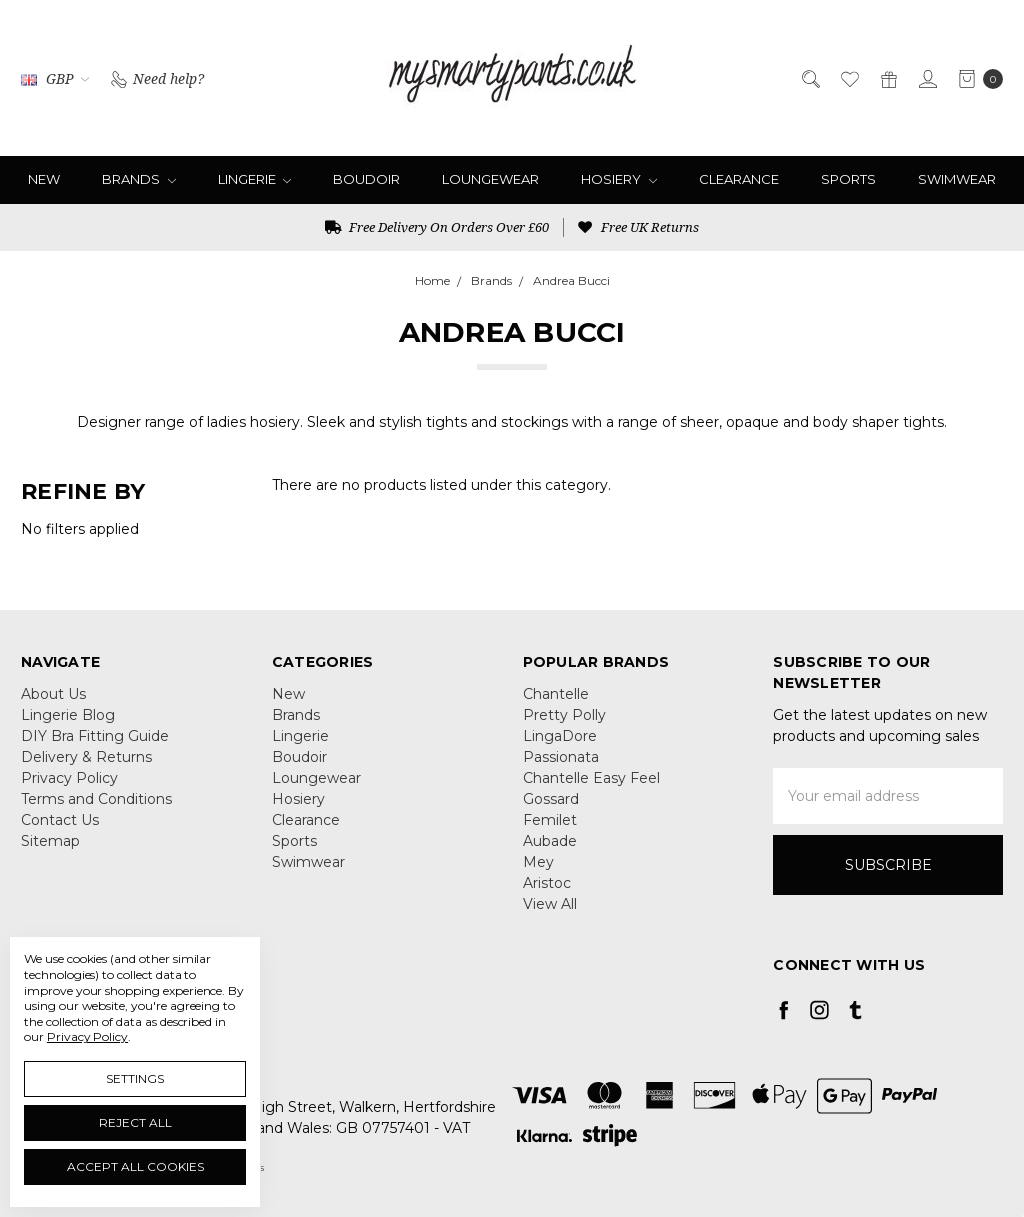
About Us (53, 694)
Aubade (550, 841)
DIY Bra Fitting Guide (95, 736)
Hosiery (619, 179)
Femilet (550, 820)
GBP (55, 78)
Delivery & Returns (86, 757)
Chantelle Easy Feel (591, 778)
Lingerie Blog (68, 715)
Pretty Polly (564, 715)
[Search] (809, 77)
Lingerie (255, 179)
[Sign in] (926, 77)
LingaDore (560, 736)
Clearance (739, 179)
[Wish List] (848, 77)
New (44, 179)
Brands (139, 179)
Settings (135, 1078)
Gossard (551, 799)
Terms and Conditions (96, 799)
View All (550, 904)
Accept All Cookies (135, 1166)
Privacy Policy (69, 778)
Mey (538, 862)
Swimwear (957, 179)
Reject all (135, 1122)
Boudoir (366, 179)
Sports (848, 179)
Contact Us (60, 820)
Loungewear (490, 179)
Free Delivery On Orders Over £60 (437, 227)
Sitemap (50, 841)
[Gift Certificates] (887, 77)
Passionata (561, 757)
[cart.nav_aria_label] (975, 78)
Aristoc (547, 883)
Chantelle (556, 694)
